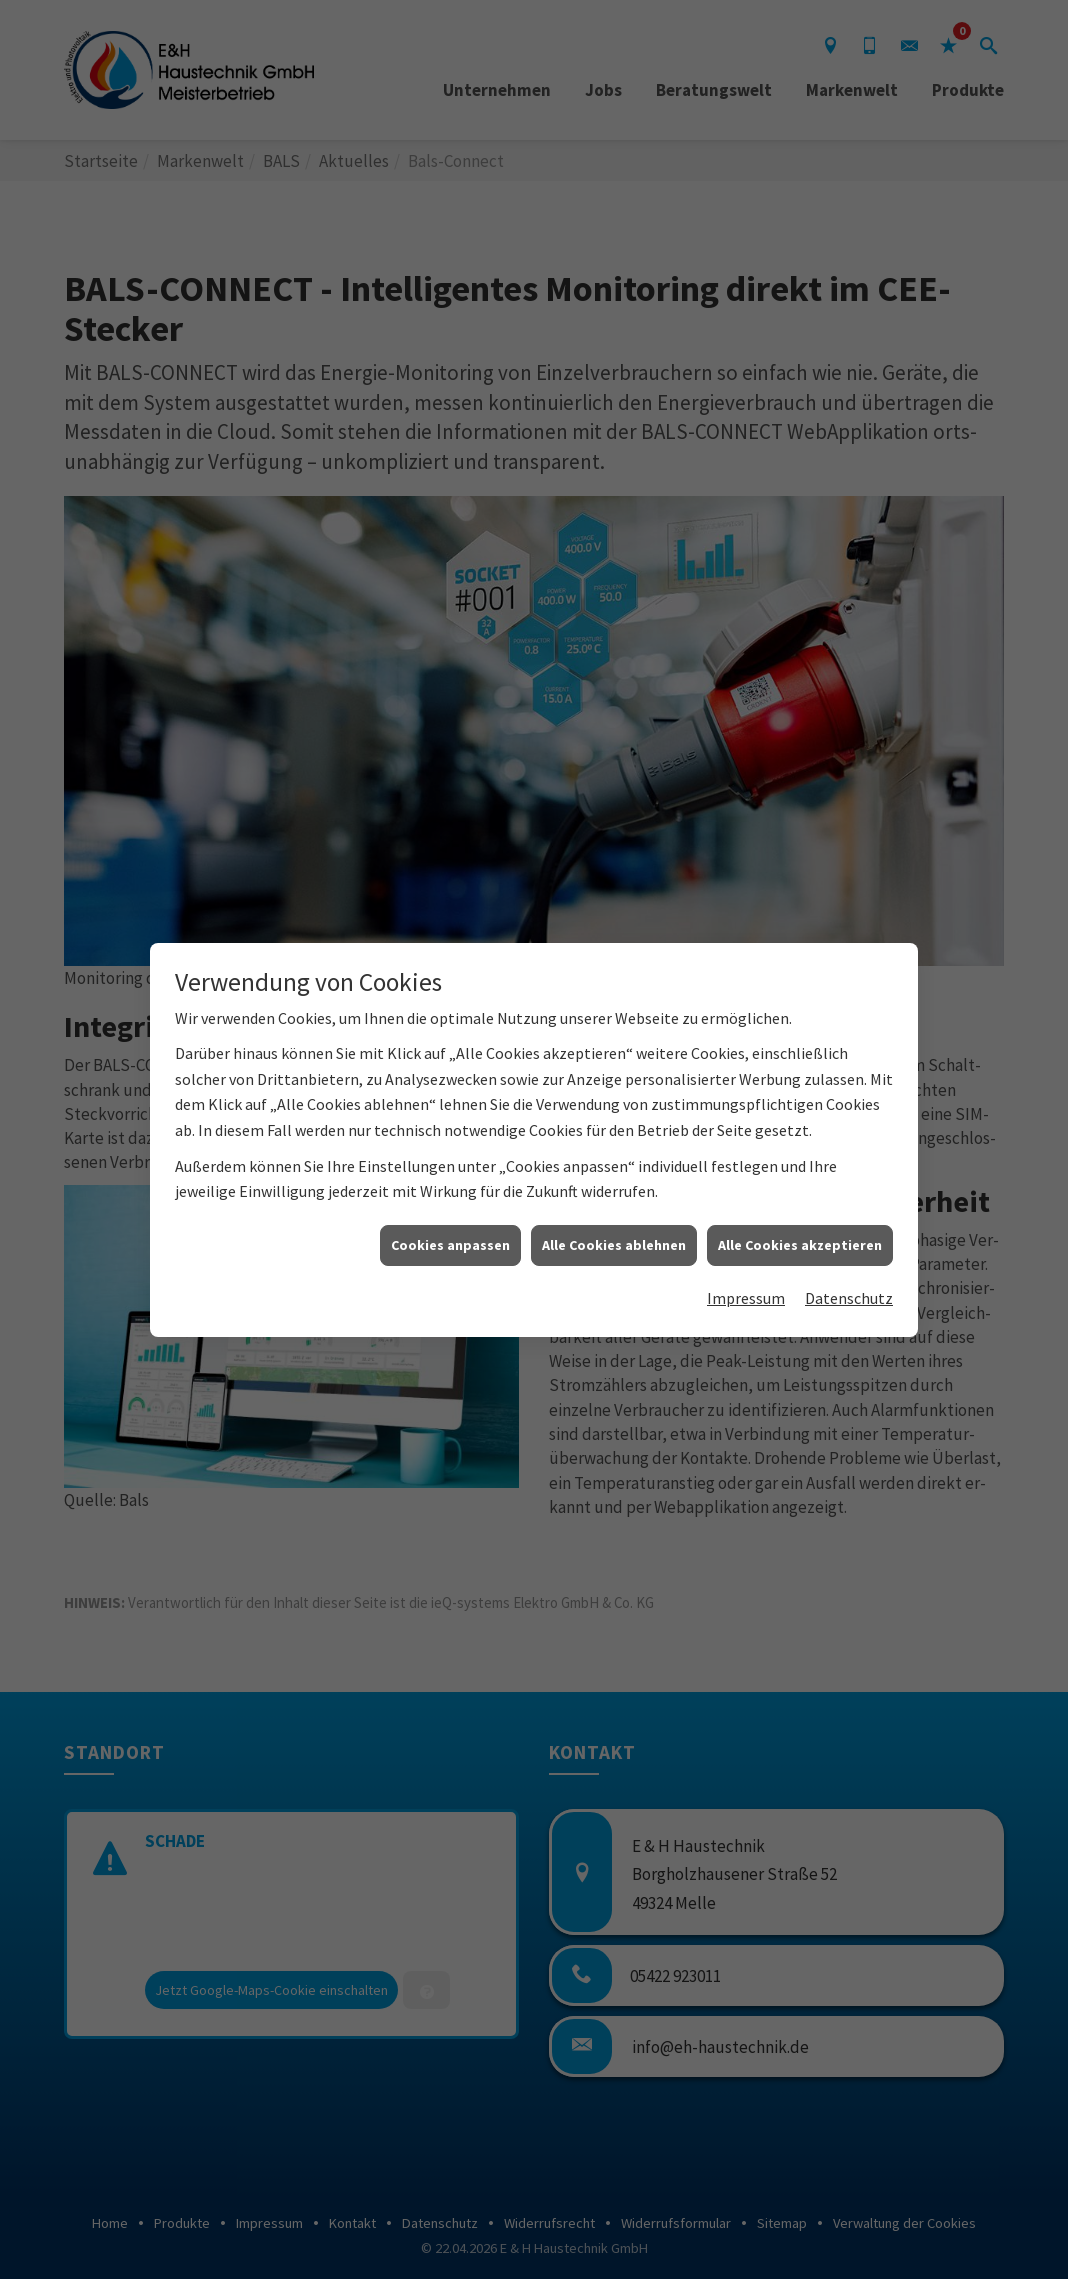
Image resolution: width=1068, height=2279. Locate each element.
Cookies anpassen (450, 1202)
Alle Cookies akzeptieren (800, 1202)
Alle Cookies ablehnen (614, 1202)
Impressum (746, 1255)
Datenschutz (849, 1255)
